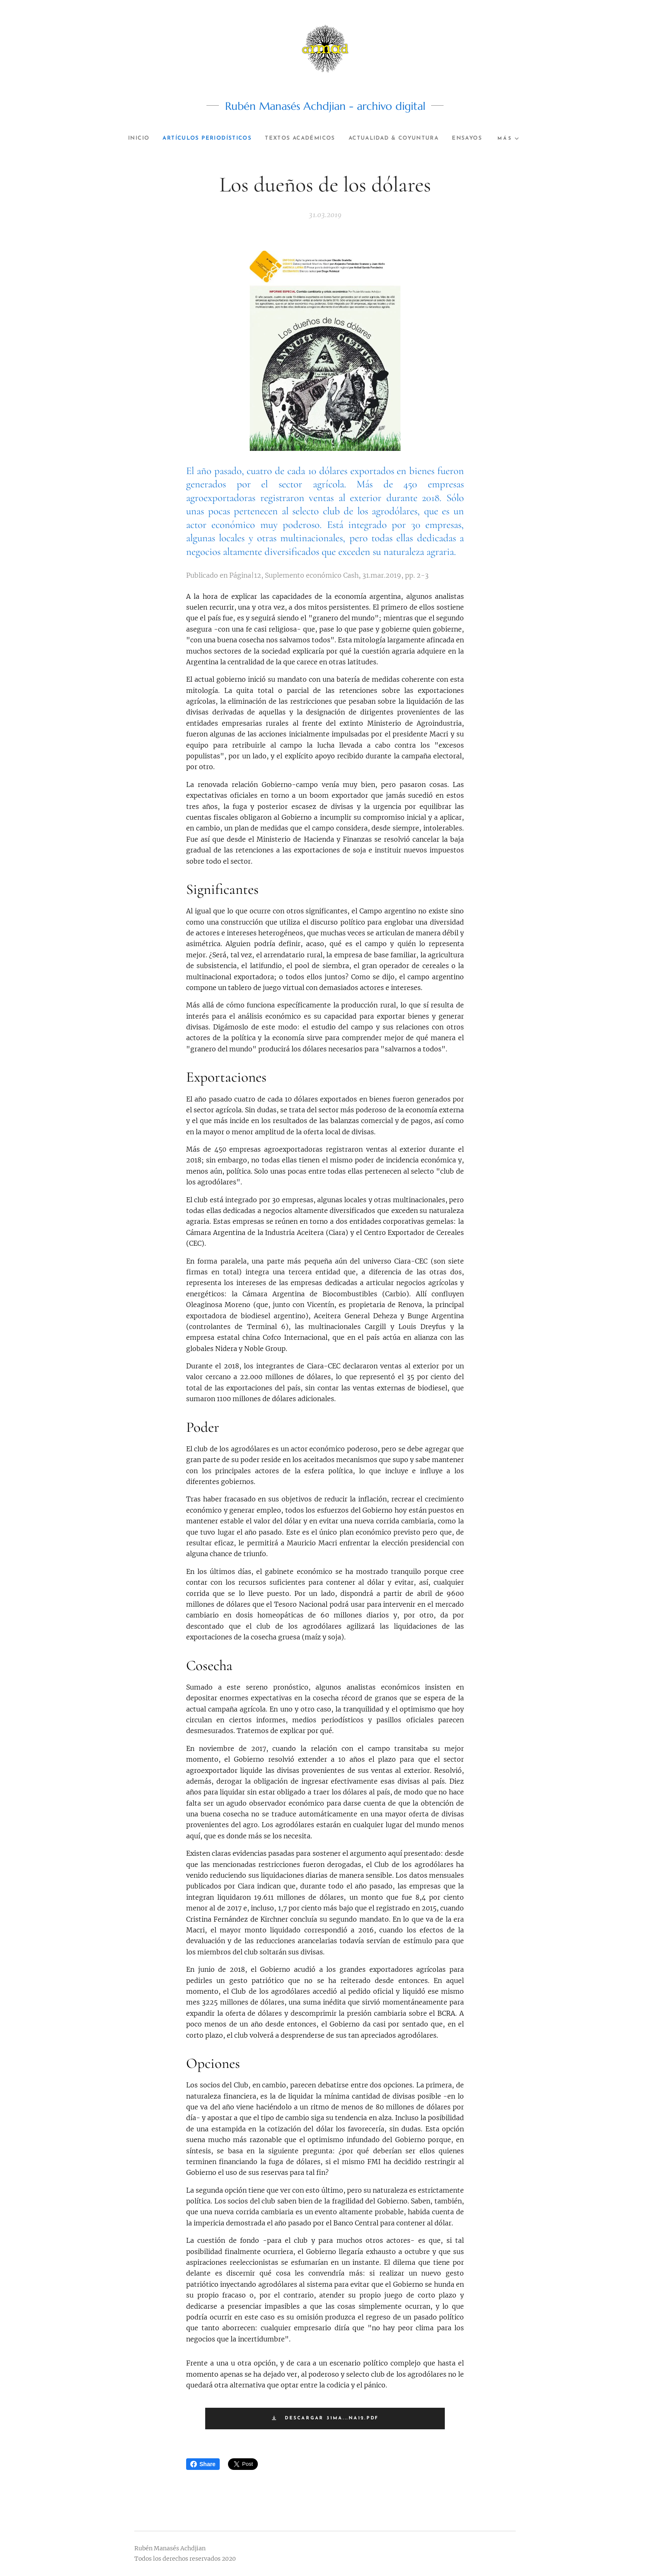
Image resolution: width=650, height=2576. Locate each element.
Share (203, 2464)
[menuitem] (148, 138)
